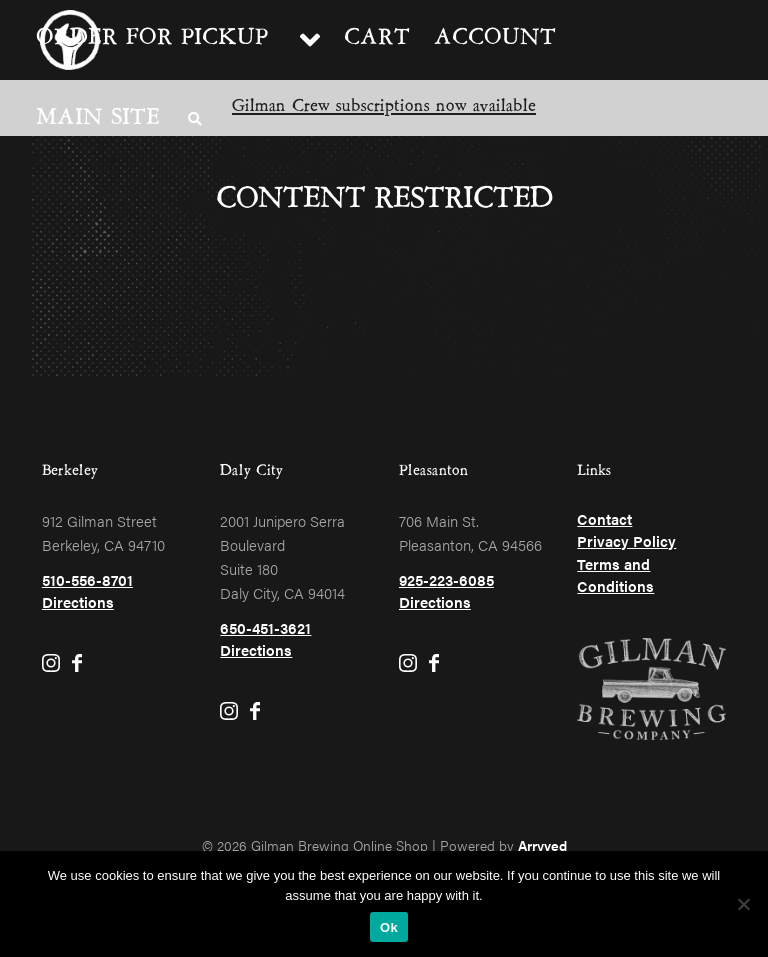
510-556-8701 (87, 579)
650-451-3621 (265, 627)
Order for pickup (152, 39)
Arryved (542, 845)
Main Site (98, 119)
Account (495, 39)
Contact (604, 518)
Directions (78, 601)
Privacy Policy (626, 540)
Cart (377, 39)
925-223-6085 (446, 579)
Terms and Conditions (615, 575)
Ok (389, 927)
